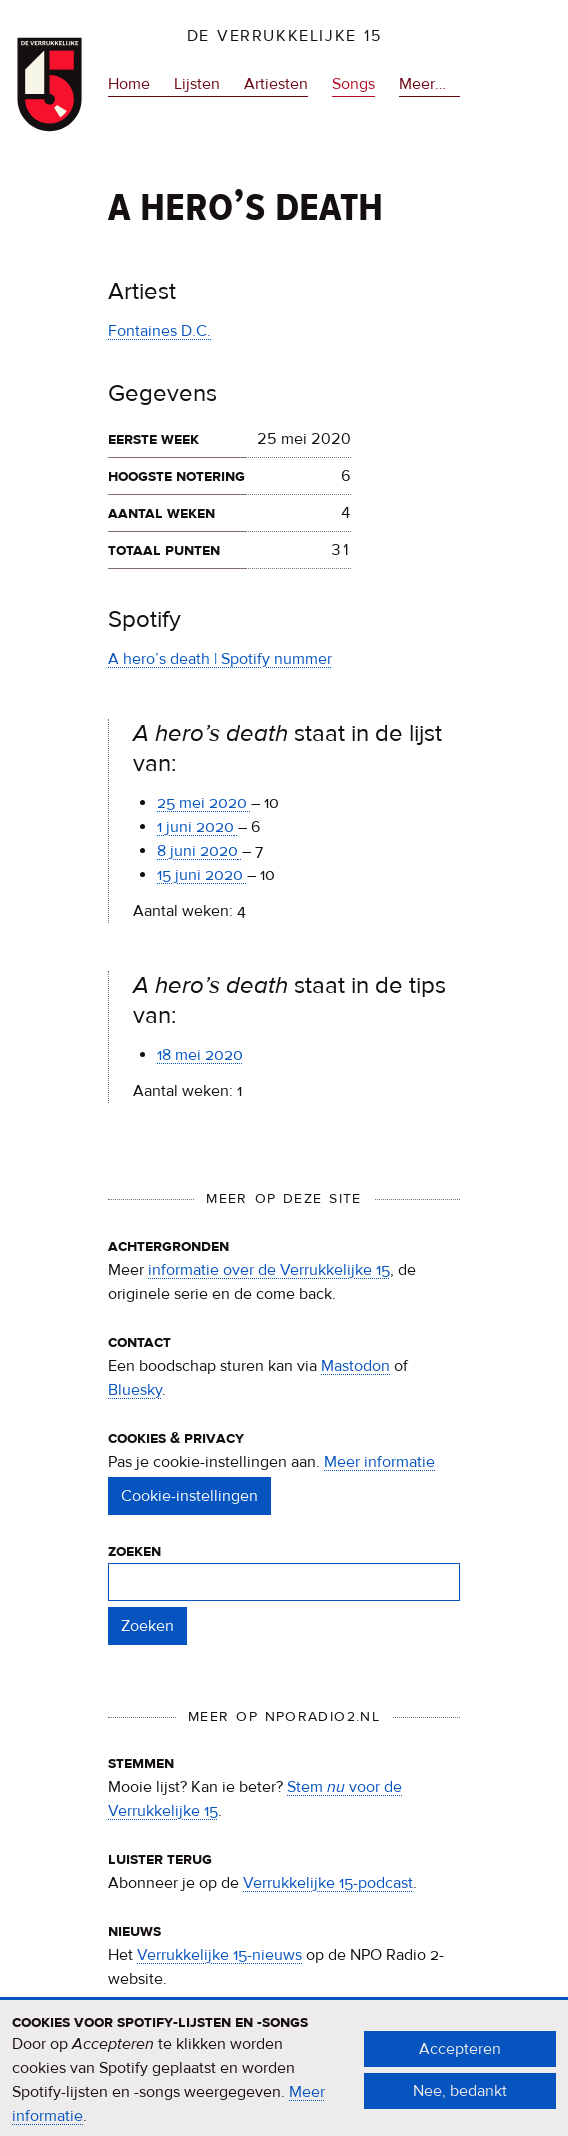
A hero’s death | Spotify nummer (220, 659)
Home (129, 84)
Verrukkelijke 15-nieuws (219, 1955)
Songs (353, 84)
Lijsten (197, 84)
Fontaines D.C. (159, 331)
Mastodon (355, 1366)
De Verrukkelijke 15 (284, 36)
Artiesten (276, 84)
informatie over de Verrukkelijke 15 (269, 1270)
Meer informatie (379, 1462)
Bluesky (135, 1390)
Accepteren (460, 2060)
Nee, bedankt (460, 2102)
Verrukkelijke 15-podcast (328, 1883)
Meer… (422, 84)
